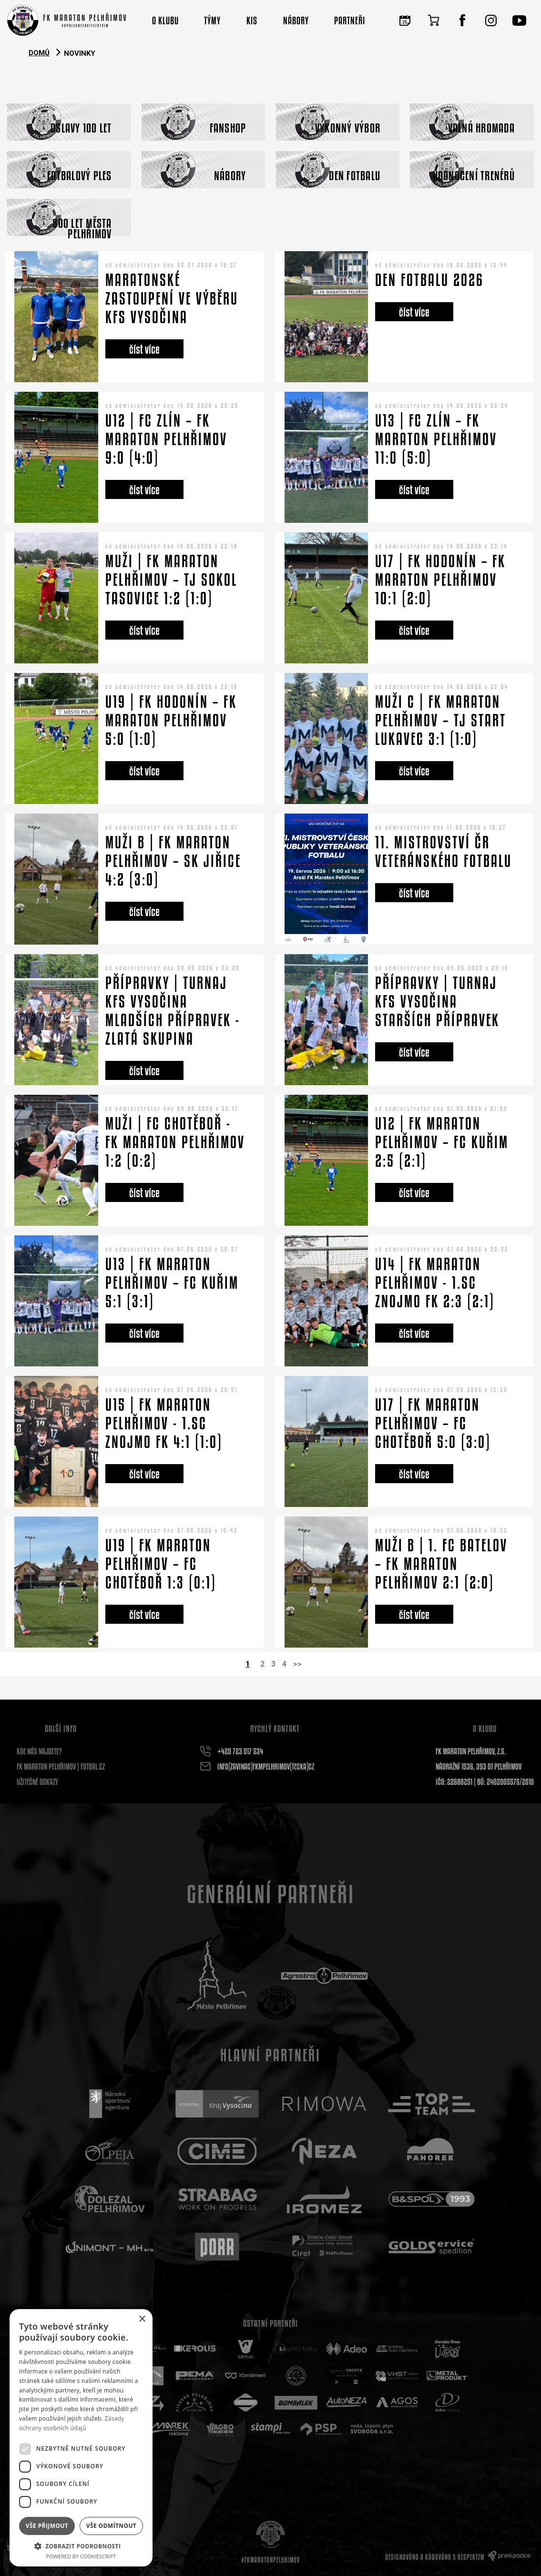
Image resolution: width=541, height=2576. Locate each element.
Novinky (79, 53)
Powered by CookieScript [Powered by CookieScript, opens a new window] (81, 2556)
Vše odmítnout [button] (111, 2526)
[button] (81, 2545)
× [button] (141, 2319)
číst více (144, 349)
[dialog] (81, 2437)
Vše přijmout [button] (47, 2526)
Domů (39, 53)
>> (297, 1664)
